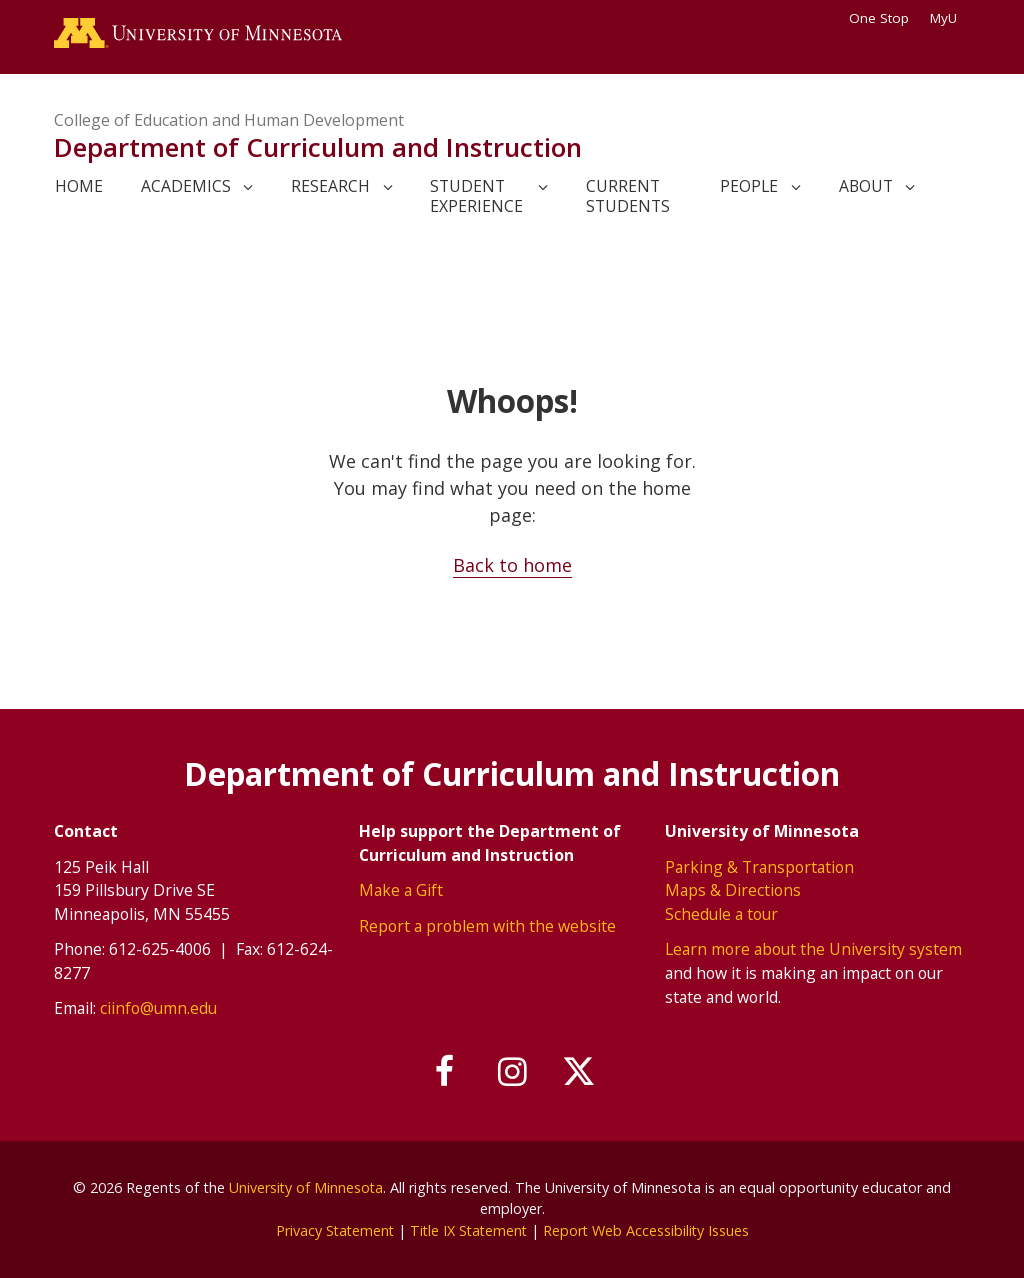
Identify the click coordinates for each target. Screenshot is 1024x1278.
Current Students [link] (628, 197)
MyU (950, 18)
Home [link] (79, 187)
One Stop (879, 18)
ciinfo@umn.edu (158, 1008)
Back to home (512, 565)
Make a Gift (401, 890)
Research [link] (330, 187)
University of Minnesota (306, 1186)
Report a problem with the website (487, 925)
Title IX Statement (468, 1229)
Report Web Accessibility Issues (649, 1229)
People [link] (749, 187)
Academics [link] (186, 187)
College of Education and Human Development (229, 120)
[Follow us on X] (580, 1072)
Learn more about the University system (813, 949)
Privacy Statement (331, 1229)
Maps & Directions (733, 890)
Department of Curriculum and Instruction (318, 148)
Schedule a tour (721, 913)
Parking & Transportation (759, 866)
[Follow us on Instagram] (512, 1072)
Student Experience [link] (476, 197)
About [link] (866, 187)
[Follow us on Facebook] (445, 1072)
